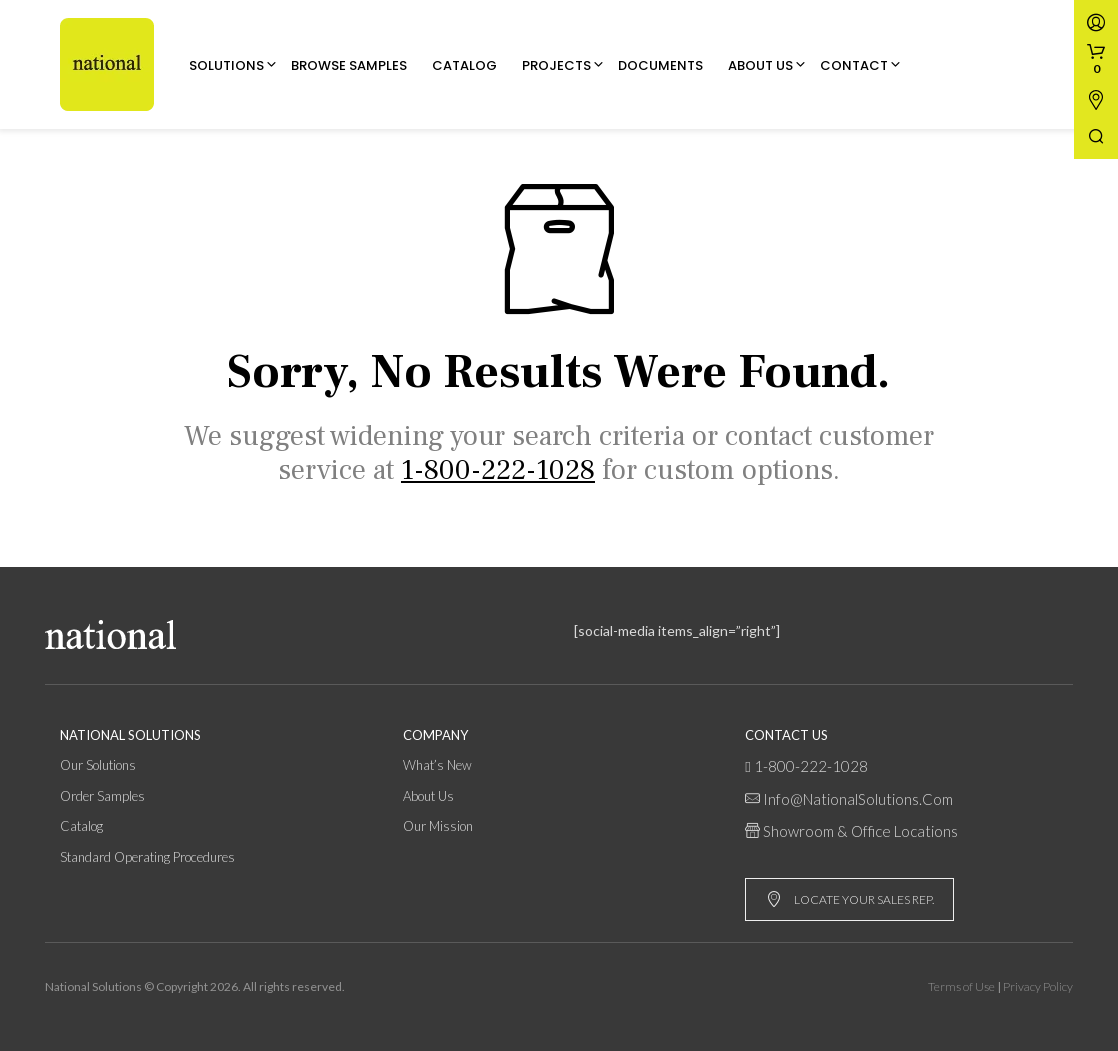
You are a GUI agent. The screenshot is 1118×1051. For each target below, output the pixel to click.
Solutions (226, 65)
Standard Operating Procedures (147, 857)
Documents (660, 65)
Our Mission (438, 826)
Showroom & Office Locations (860, 831)
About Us (760, 65)
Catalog (464, 65)
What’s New (437, 765)
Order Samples (102, 796)
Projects (556, 65)
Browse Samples (349, 65)
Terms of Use (961, 986)
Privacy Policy (1038, 986)
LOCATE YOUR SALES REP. (850, 899)
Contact (854, 65)
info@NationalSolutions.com (858, 799)
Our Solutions (98, 765)
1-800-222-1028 (811, 766)
